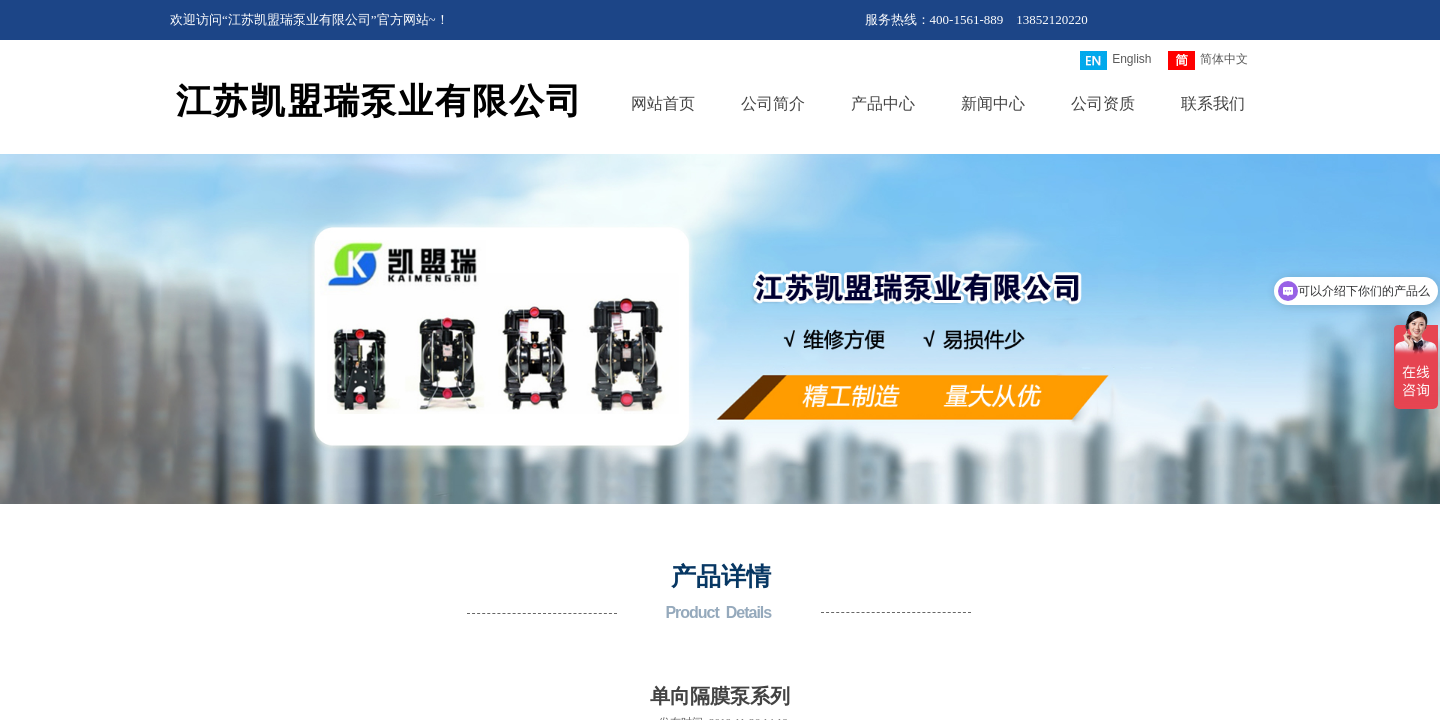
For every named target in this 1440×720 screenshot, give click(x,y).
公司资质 (1103, 103)
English (1115, 60)
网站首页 (663, 103)
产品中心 (883, 103)
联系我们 (1213, 103)
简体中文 (1208, 60)
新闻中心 (993, 103)
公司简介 (773, 103)
